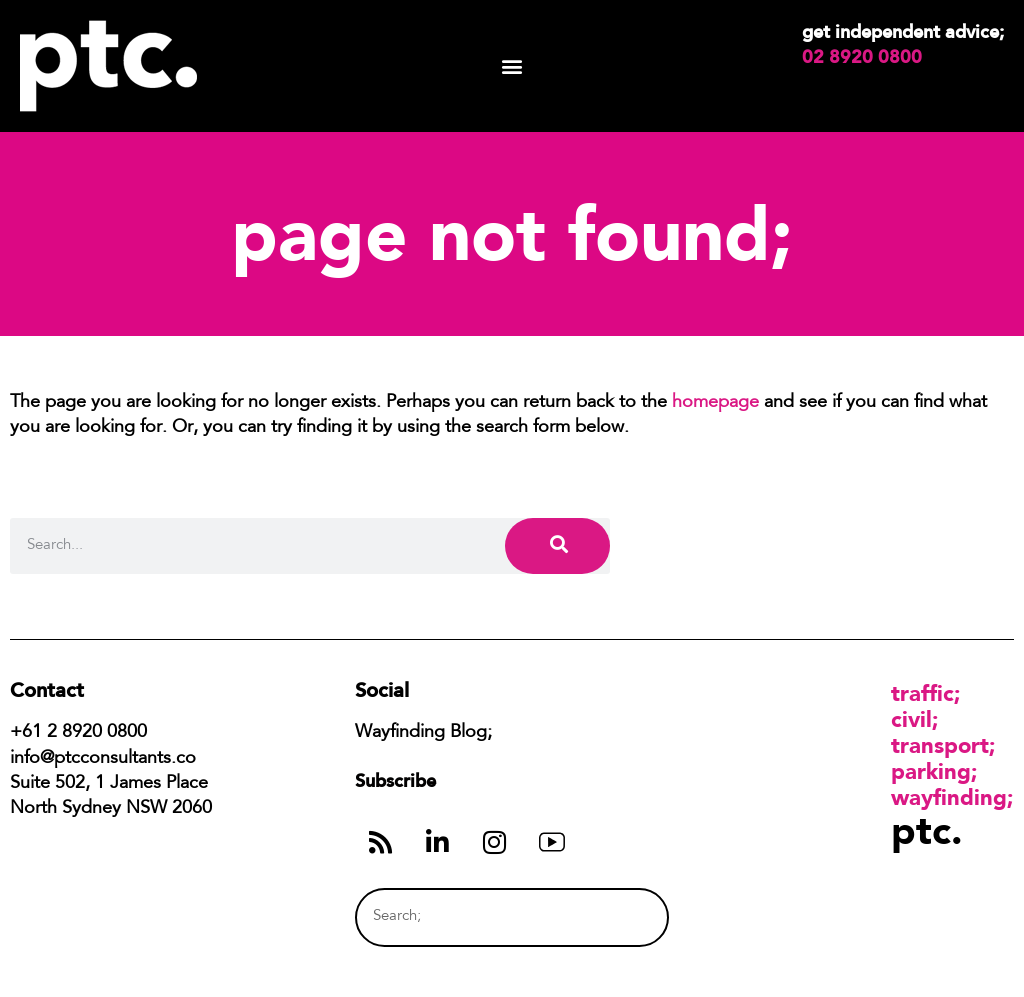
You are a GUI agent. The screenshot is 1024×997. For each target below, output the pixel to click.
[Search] (557, 545)
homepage (715, 403)
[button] (512, 66)
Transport (940, 745)
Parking (931, 771)
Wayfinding (949, 797)
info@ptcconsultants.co (103, 759)
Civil (911, 719)
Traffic (922, 693)
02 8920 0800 (862, 57)
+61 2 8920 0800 (78, 733)
